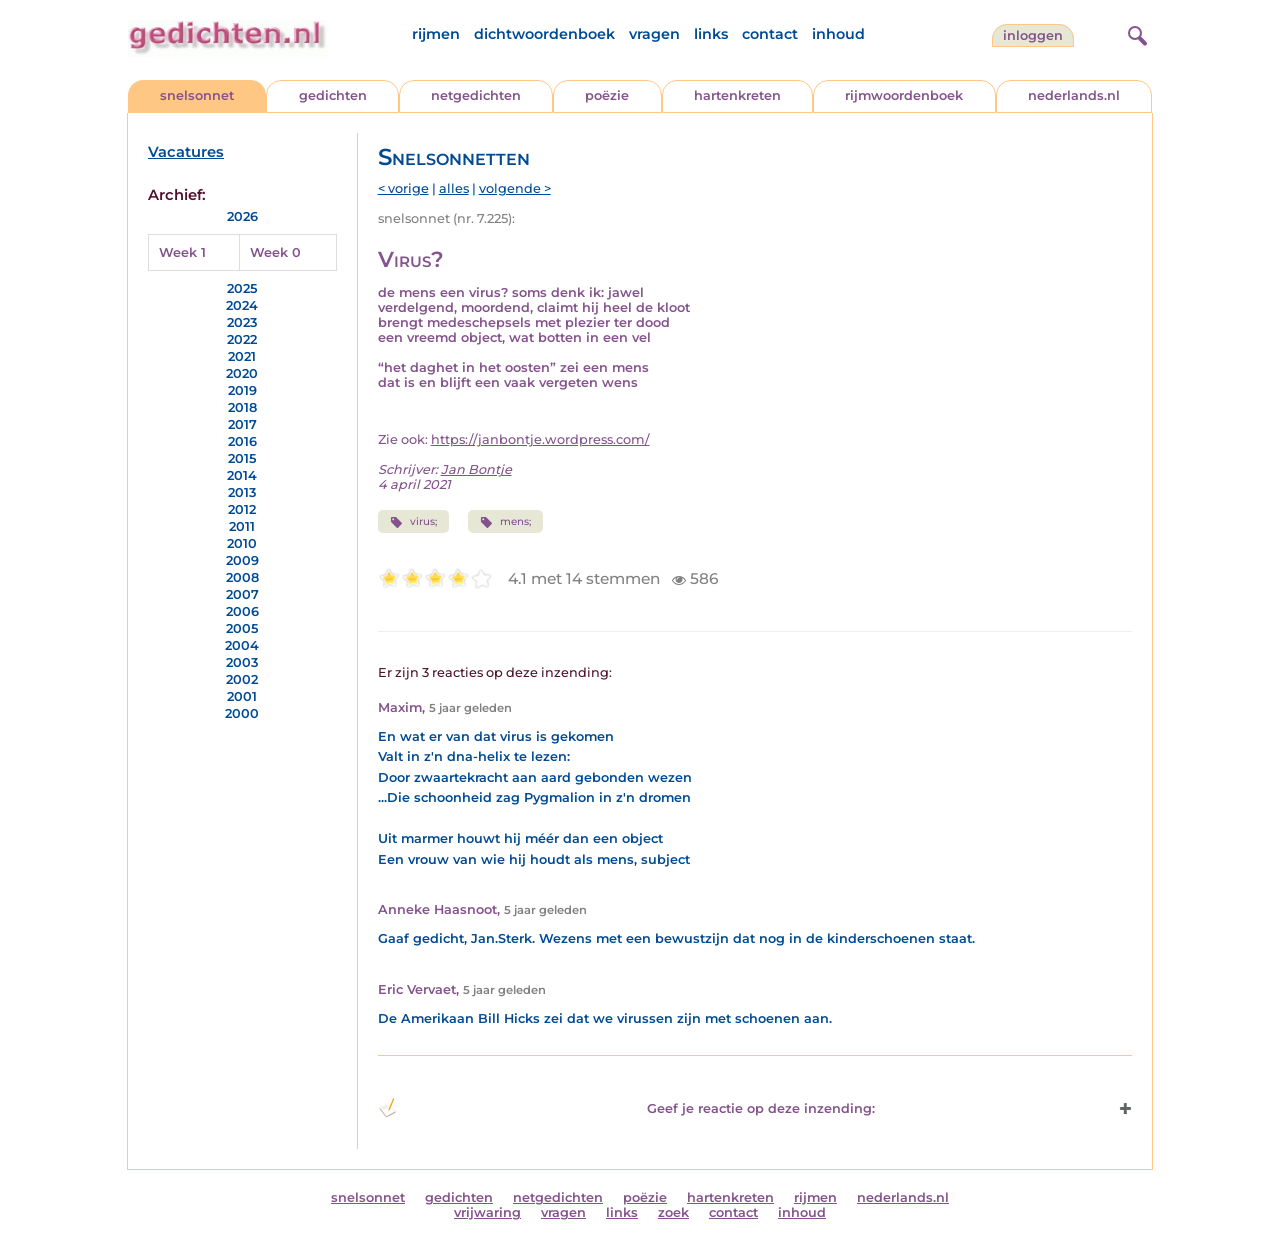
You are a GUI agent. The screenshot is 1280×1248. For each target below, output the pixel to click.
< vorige (403, 188)
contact (770, 34)
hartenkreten (737, 95)
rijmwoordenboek (904, 95)
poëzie (607, 95)
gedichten (333, 95)
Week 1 (182, 252)
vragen (654, 34)
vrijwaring (487, 1212)
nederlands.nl (1074, 95)
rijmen (436, 34)
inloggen (1033, 35)
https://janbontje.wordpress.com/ (540, 439)
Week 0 (275, 252)
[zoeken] (1135, 33)
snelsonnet (197, 95)
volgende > (515, 188)
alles (454, 188)
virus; (413, 522)
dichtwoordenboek (544, 34)
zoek (673, 1212)
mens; (505, 522)
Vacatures (186, 152)
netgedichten (476, 95)
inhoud (838, 34)
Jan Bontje (476, 469)
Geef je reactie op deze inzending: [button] (626, 1108)
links (711, 34)
